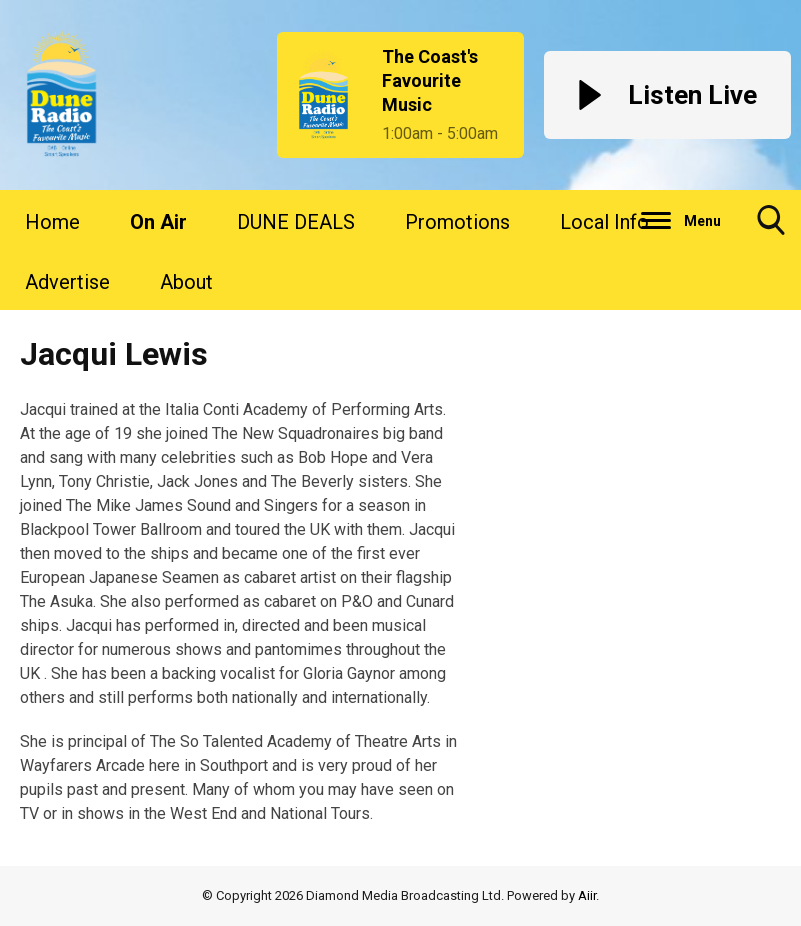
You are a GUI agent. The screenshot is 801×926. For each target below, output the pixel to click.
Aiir (587, 895)
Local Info (604, 222)
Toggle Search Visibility (771, 227)
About (186, 282)
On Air (158, 222)
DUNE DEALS (296, 222)
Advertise (67, 282)
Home (52, 222)
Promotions (457, 222)
